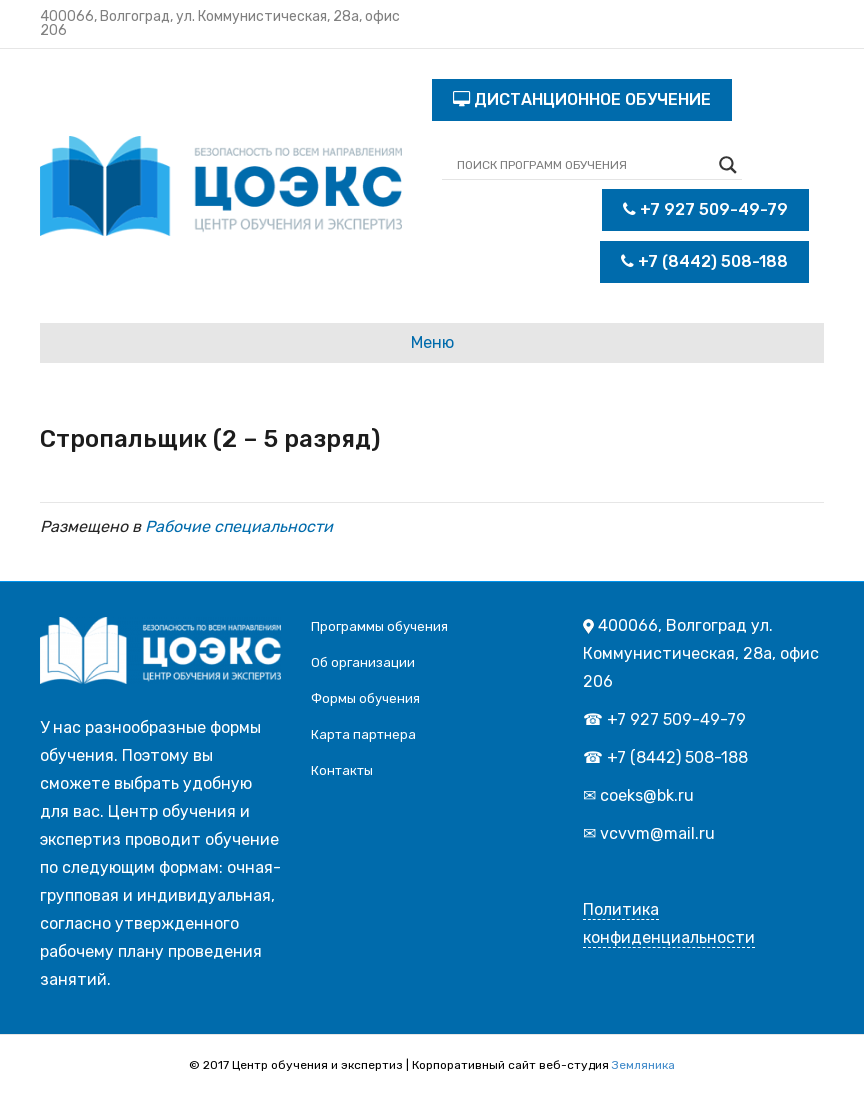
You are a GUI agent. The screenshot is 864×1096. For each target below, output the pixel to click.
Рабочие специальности (239, 526)
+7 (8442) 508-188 (704, 261)
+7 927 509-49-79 (705, 209)
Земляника (643, 1065)
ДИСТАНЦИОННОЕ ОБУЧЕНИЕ (582, 99)
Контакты (342, 770)
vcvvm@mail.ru (657, 833)
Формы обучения (365, 698)
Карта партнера (363, 734)
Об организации (363, 662)
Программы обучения (379, 626)
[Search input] (583, 165)
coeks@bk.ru (647, 795)
